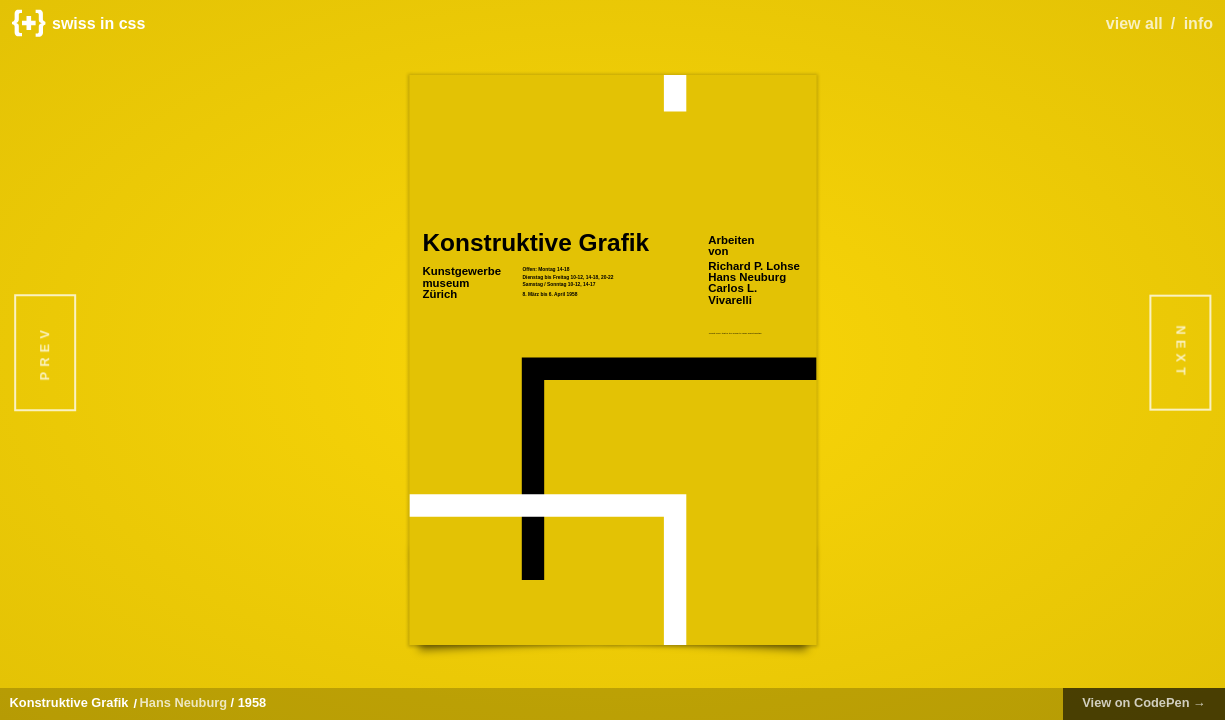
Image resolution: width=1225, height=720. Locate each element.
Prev (44, 352)
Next (1180, 352)
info (1198, 23)
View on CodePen (1144, 702)
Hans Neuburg (183, 702)
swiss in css (78, 23)
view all (1134, 23)
